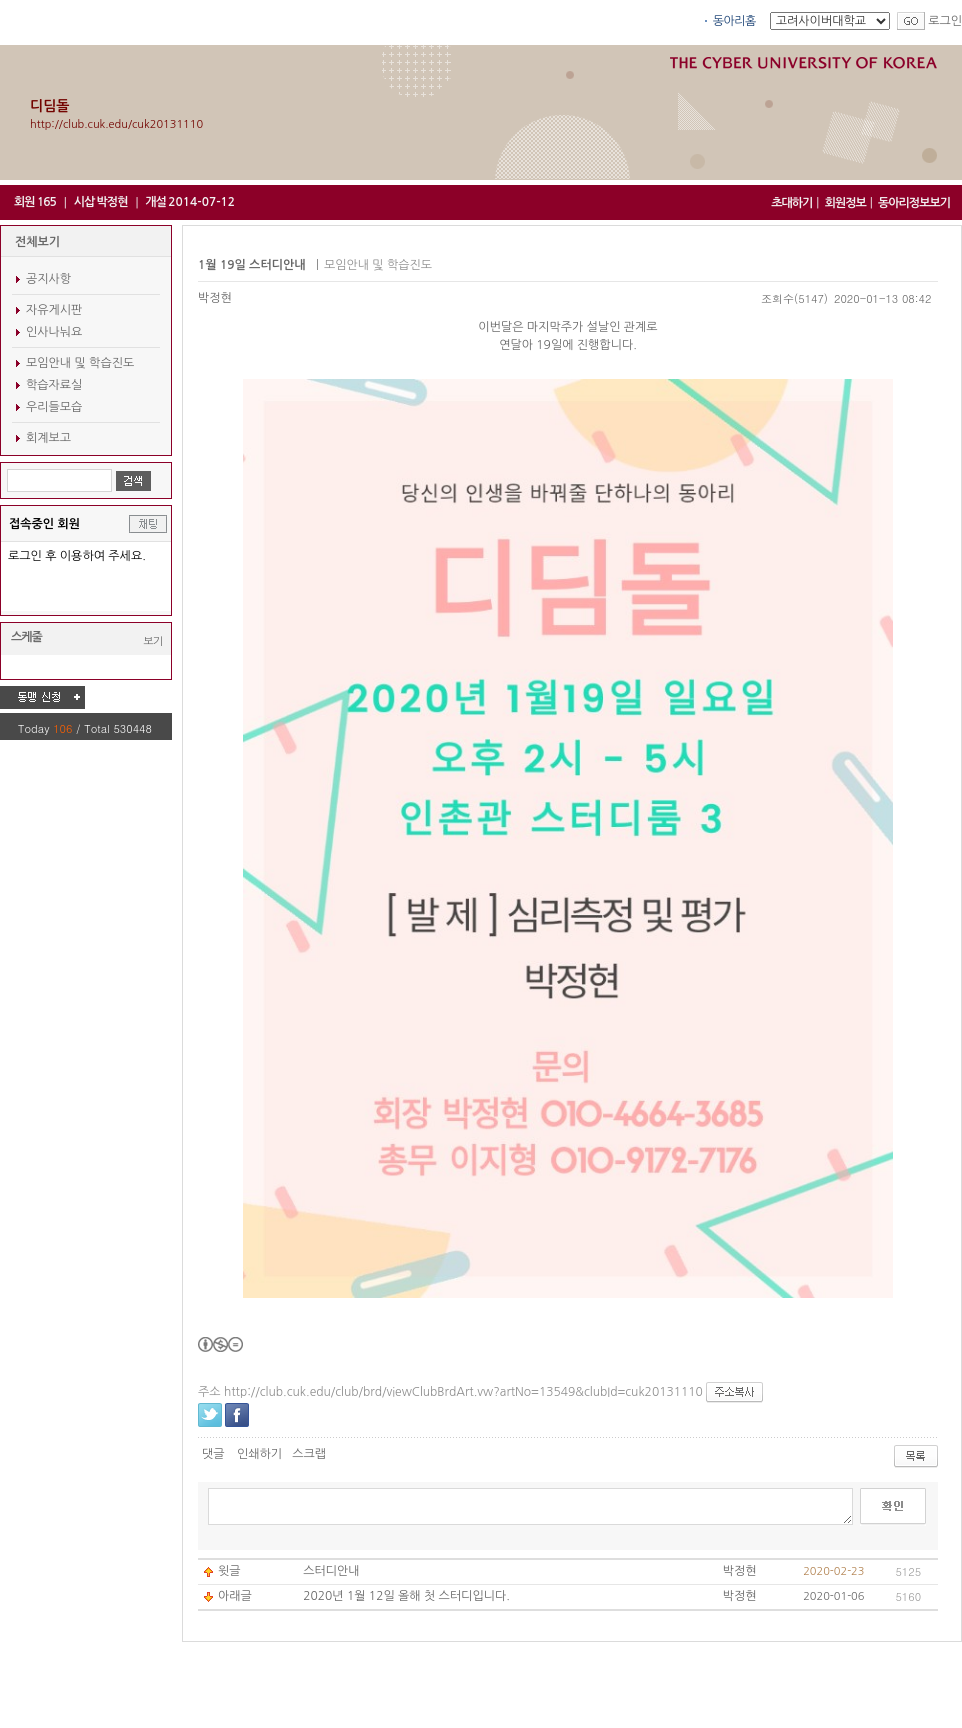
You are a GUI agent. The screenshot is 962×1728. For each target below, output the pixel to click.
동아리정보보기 (914, 203)
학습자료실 (54, 385)
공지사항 (48, 279)
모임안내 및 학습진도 (80, 363)
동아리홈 (734, 21)
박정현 (215, 298)
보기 (153, 640)
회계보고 (48, 438)
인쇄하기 (259, 1454)
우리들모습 (54, 407)
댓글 (213, 1454)
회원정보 (845, 203)
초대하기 (791, 203)
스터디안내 (331, 1571)
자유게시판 (54, 310)
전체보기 (37, 242)
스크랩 (309, 1454)
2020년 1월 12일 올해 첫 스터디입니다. (406, 1596)
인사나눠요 (54, 332)
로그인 (945, 21)
